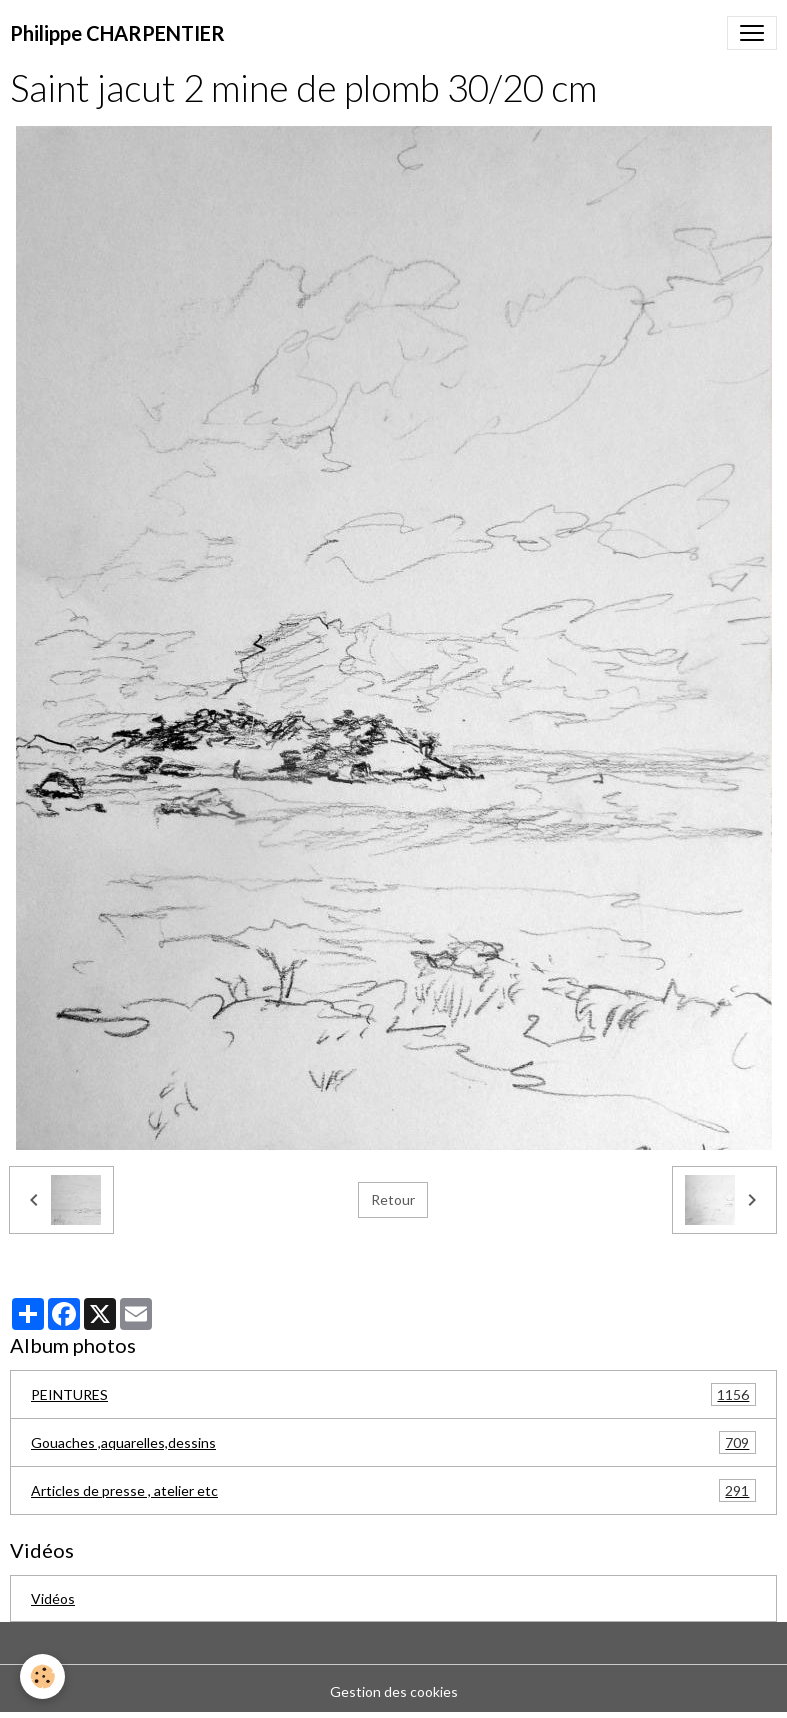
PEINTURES (393, 1394)
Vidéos (53, 1598)
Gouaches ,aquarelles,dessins (393, 1442)
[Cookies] (42, 1676)
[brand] (117, 33)
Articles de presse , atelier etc (393, 1490)
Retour (393, 1199)
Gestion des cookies (394, 1691)
